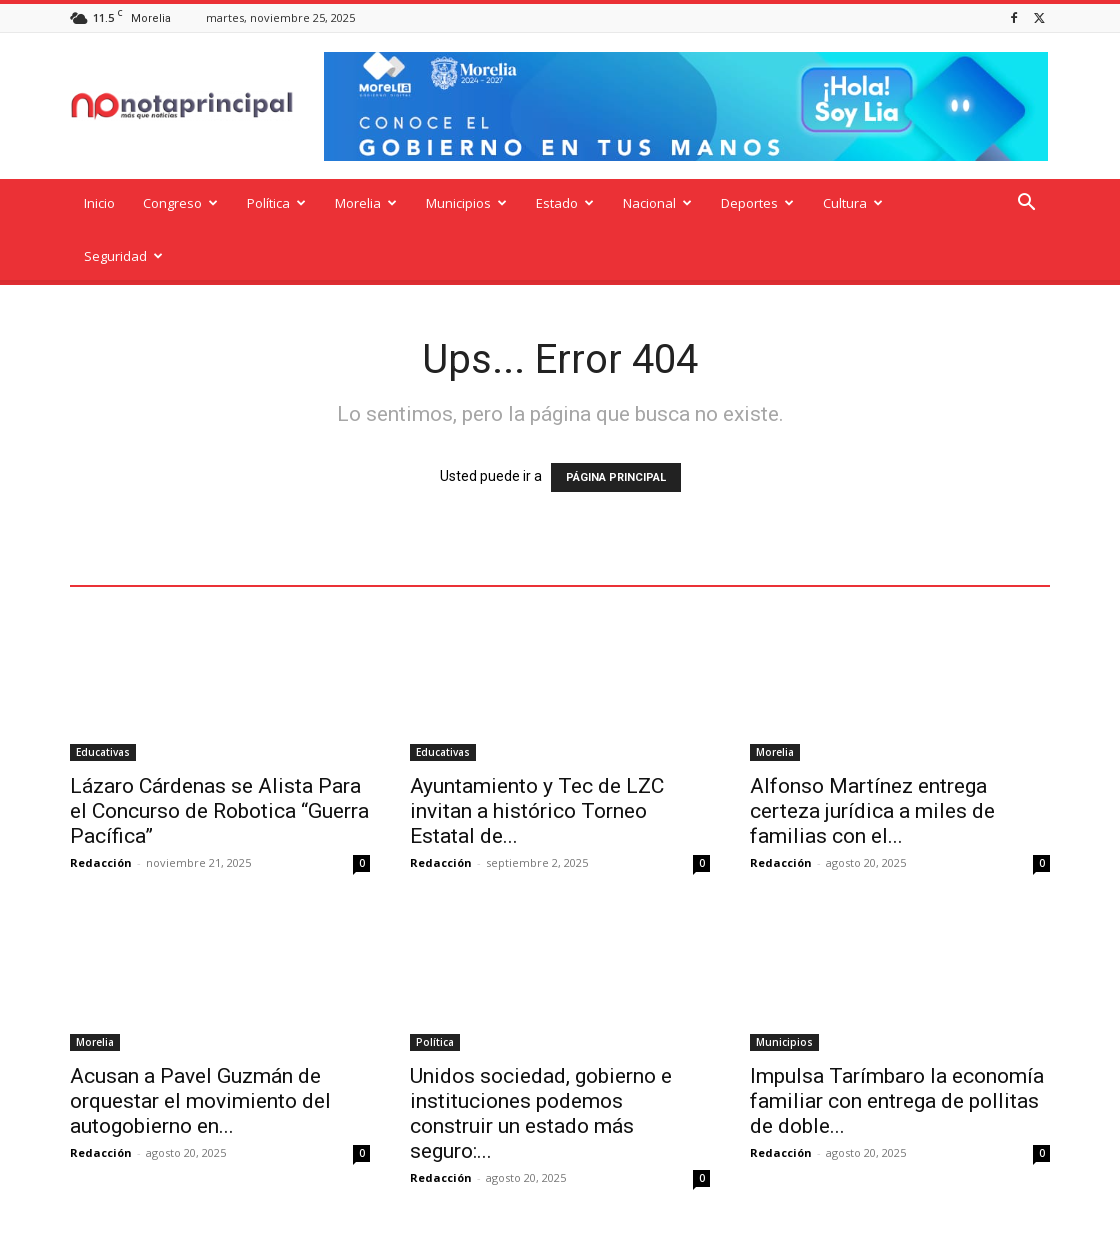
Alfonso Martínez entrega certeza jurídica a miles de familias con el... (872, 758)
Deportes (757, 203)
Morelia (366, 203)
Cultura (853, 203)
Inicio (99, 203)
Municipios (466, 203)
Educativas (103, 699)
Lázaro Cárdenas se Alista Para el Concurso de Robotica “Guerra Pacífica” (219, 758)
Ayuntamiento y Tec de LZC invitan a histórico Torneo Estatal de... (537, 758)
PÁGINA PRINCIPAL (616, 424)
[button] (1026, 204)
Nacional (657, 203)
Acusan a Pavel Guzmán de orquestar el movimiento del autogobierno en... (200, 1048)
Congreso (180, 203)
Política (276, 203)
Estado (565, 203)
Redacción (101, 809)
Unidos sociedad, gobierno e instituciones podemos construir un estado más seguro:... (541, 1060)
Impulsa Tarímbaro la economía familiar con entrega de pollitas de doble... (897, 1048)
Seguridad (123, 256)
